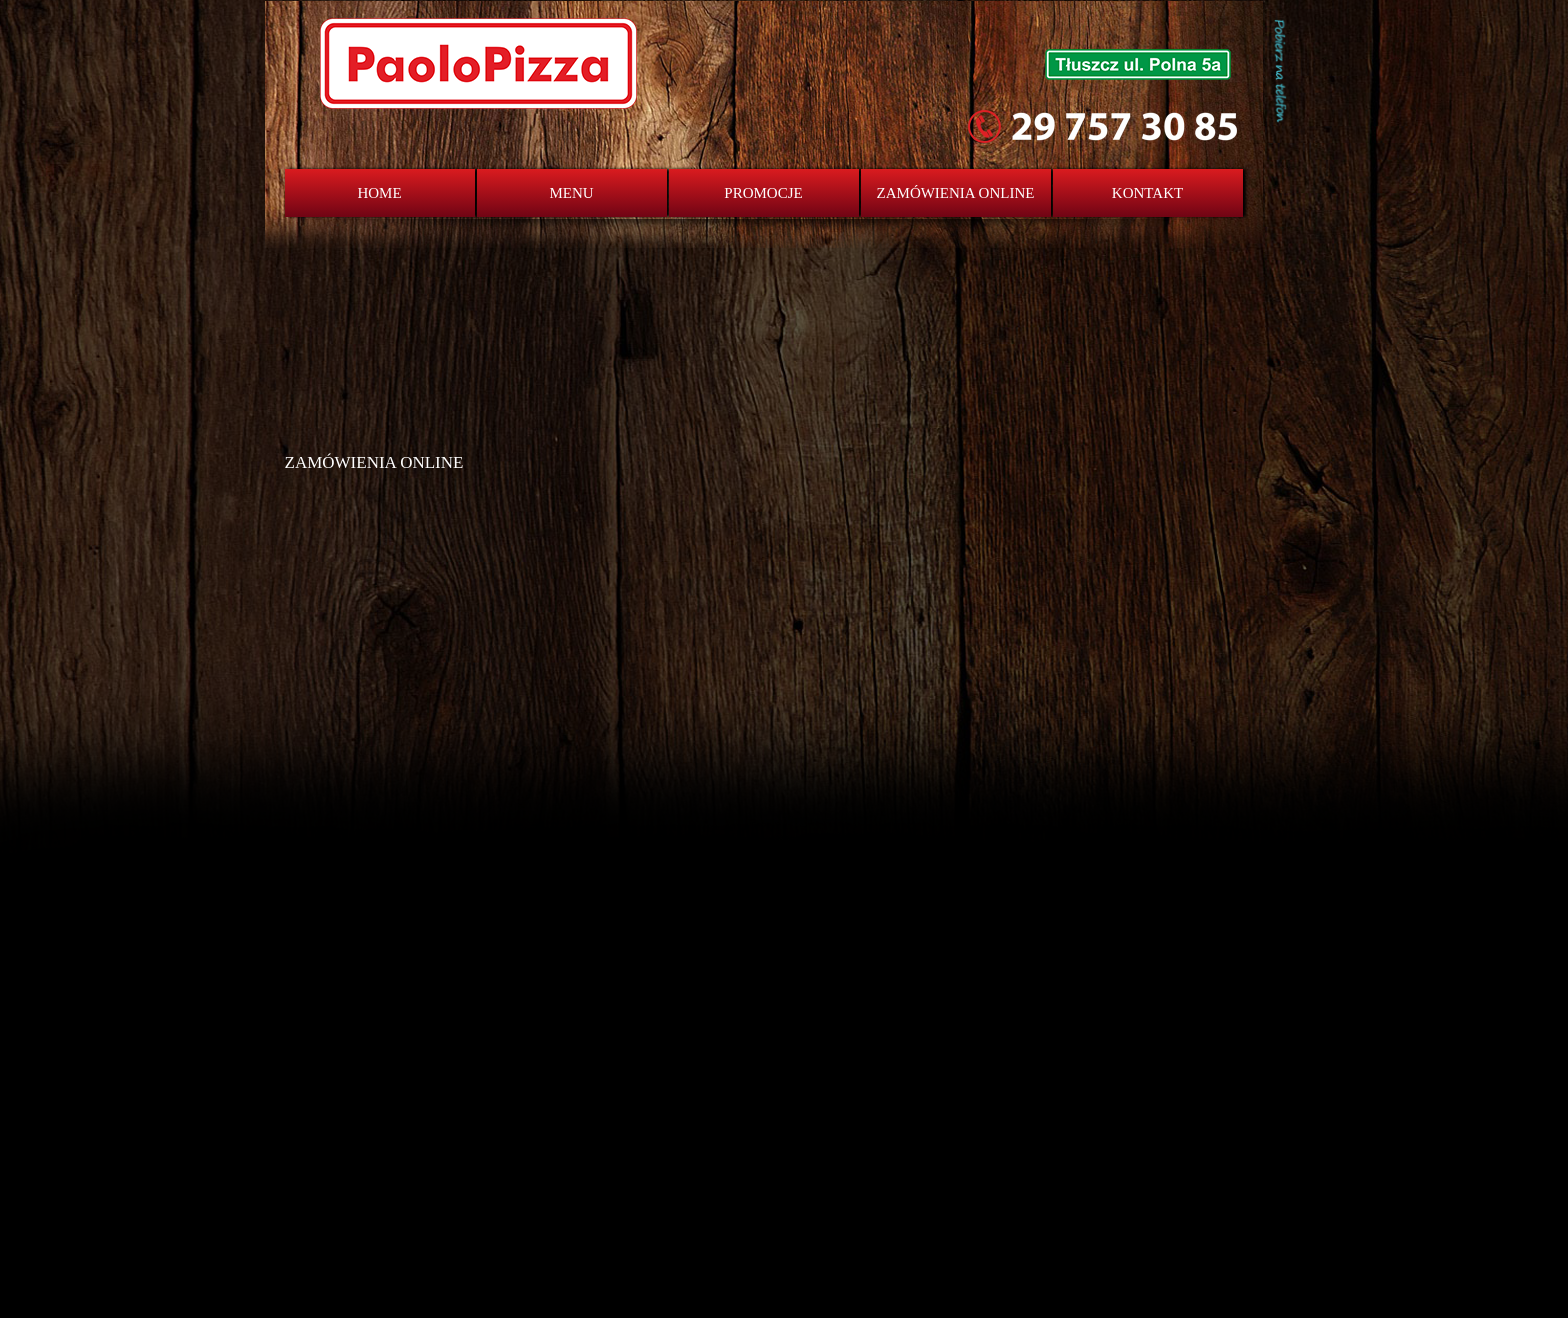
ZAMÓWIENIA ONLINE (956, 193)
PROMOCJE (763, 193)
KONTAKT (1147, 193)
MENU (571, 193)
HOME (379, 193)
